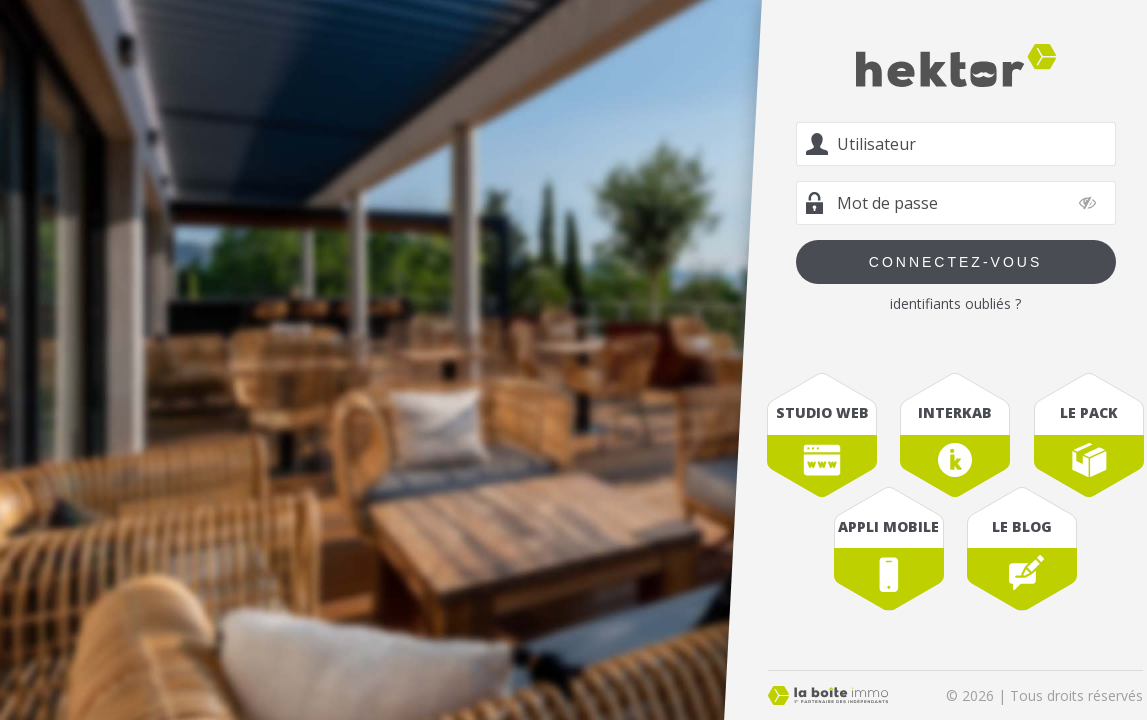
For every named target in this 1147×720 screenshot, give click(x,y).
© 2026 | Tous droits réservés (1044, 695)
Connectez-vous (955, 262)
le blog (1022, 526)
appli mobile (889, 526)
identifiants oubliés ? (955, 303)
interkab (956, 412)
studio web (822, 412)
